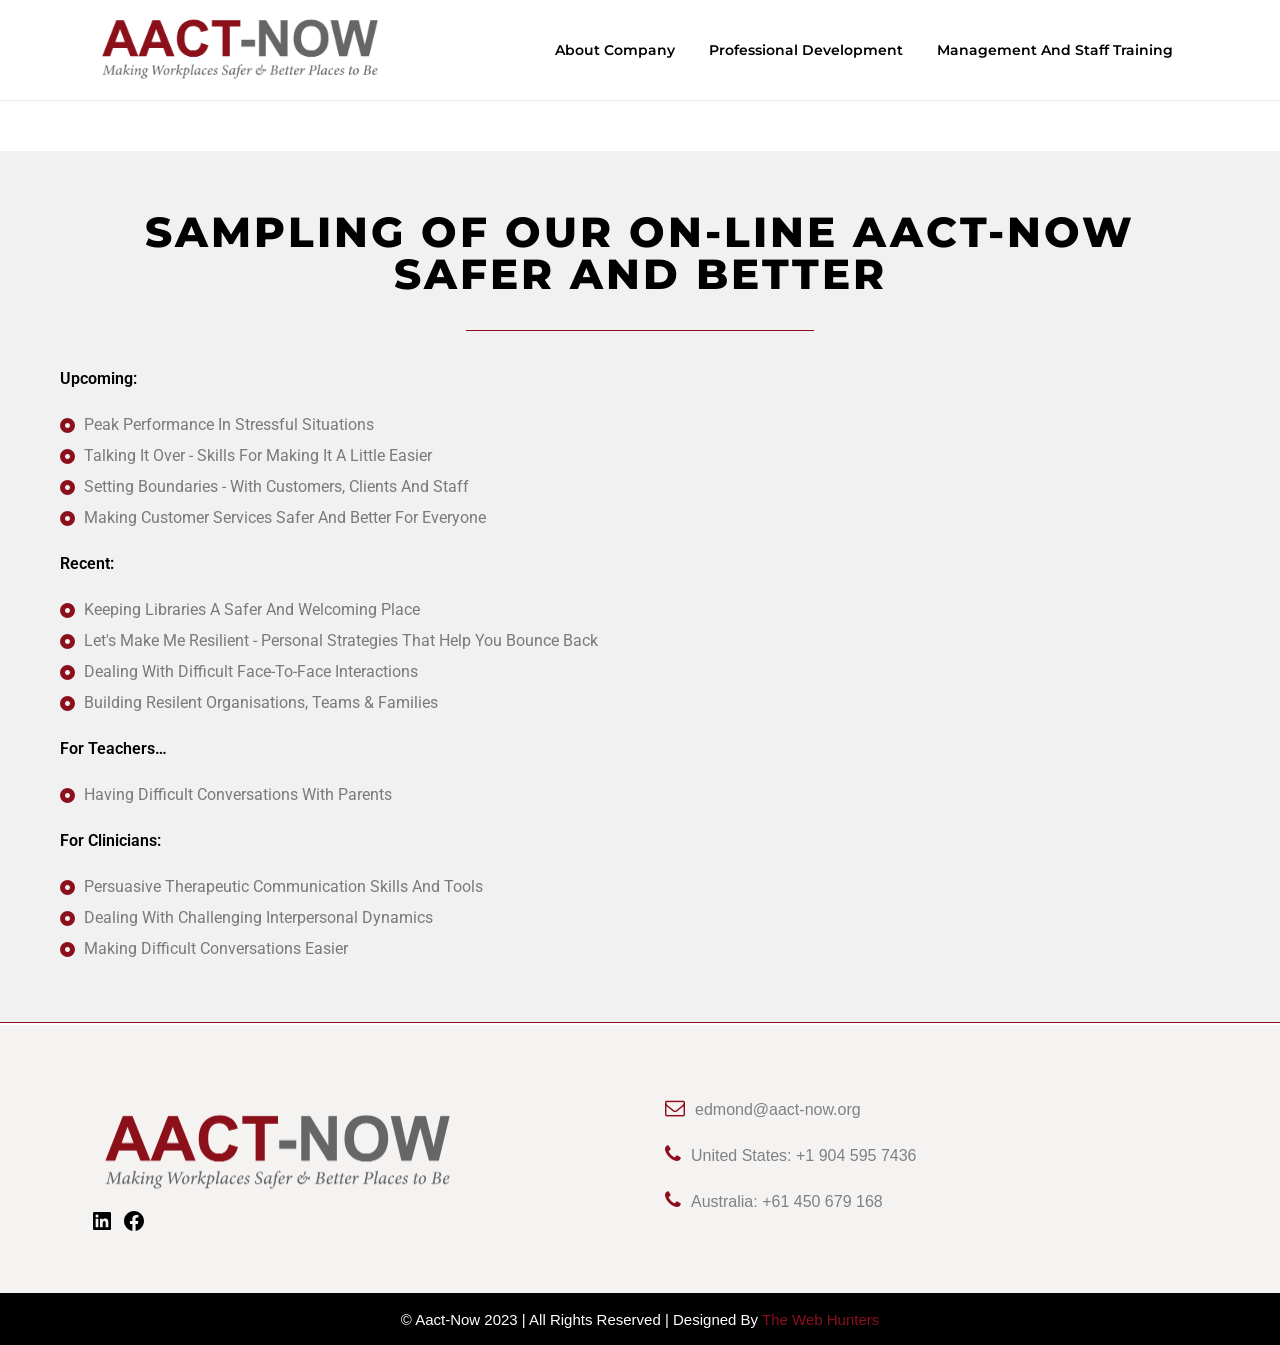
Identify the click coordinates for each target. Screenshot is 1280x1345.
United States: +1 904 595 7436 (791, 1154)
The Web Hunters (820, 1318)
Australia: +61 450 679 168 (774, 1200)
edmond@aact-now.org (763, 1108)
